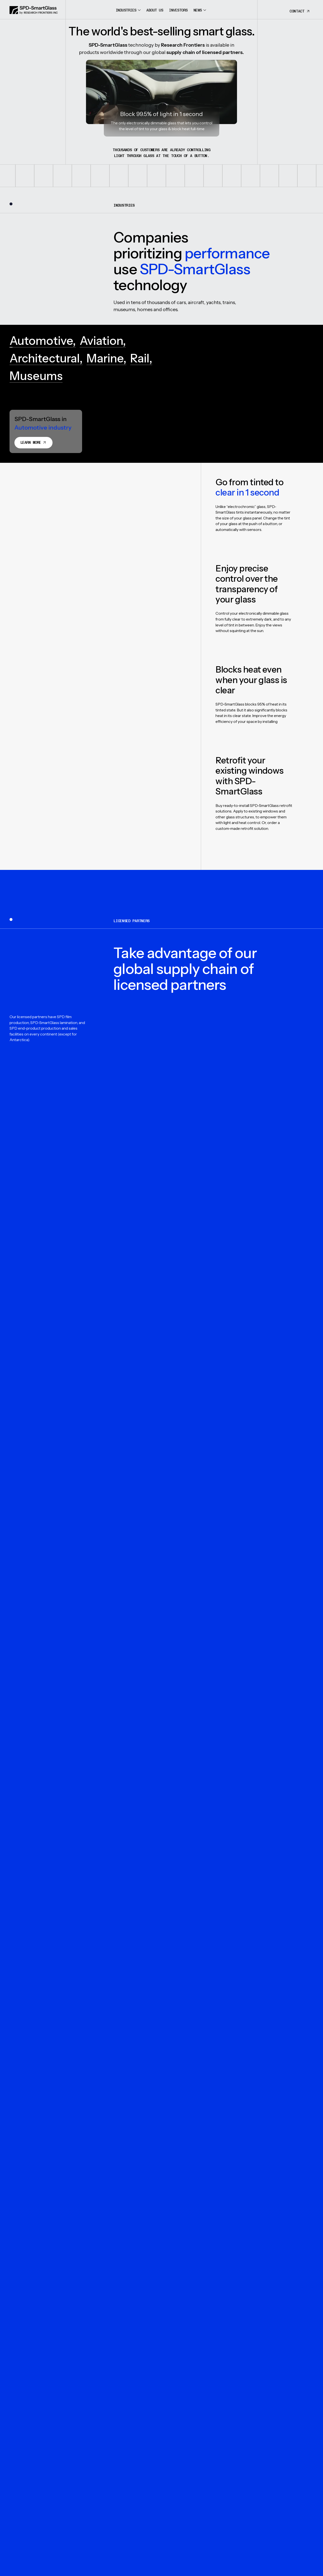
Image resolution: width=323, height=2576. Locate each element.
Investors (178, 10)
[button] (128, 10)
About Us (154, 10)
